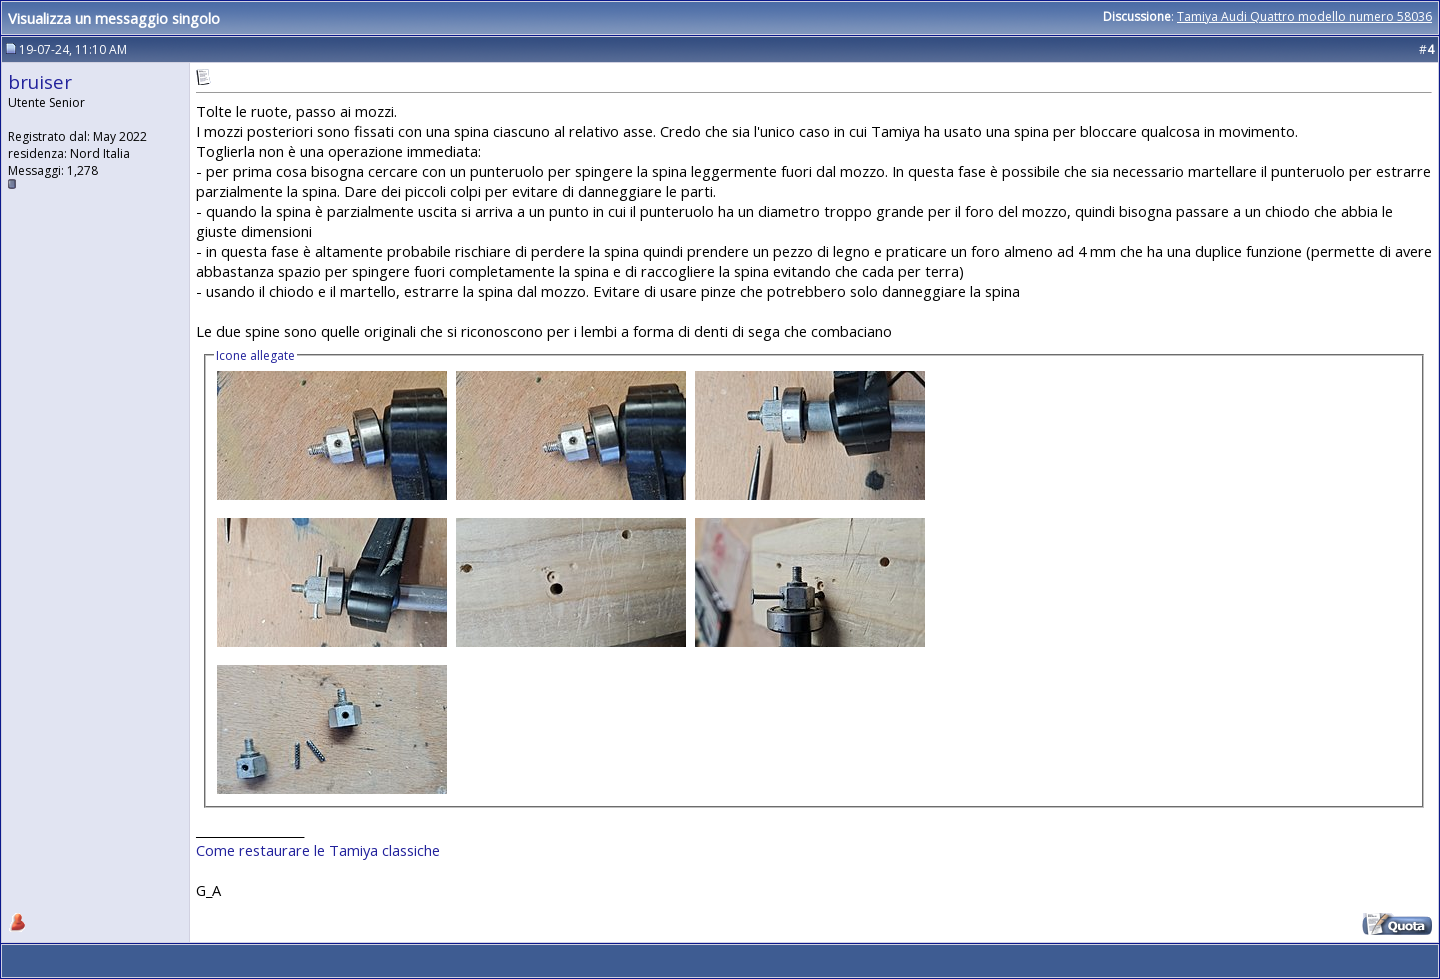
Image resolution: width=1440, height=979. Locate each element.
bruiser (40, 81)
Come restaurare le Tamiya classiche (318, 850)
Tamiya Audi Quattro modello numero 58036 (1304, 16)
